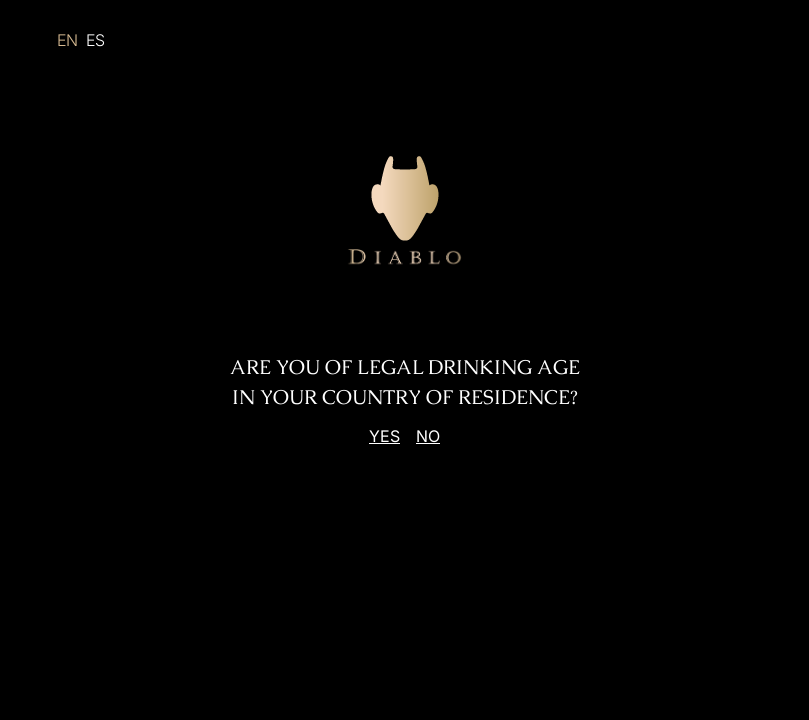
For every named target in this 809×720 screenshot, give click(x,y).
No (428, 436)
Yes (384, 436)
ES (95, 40)
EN (67, 40)
